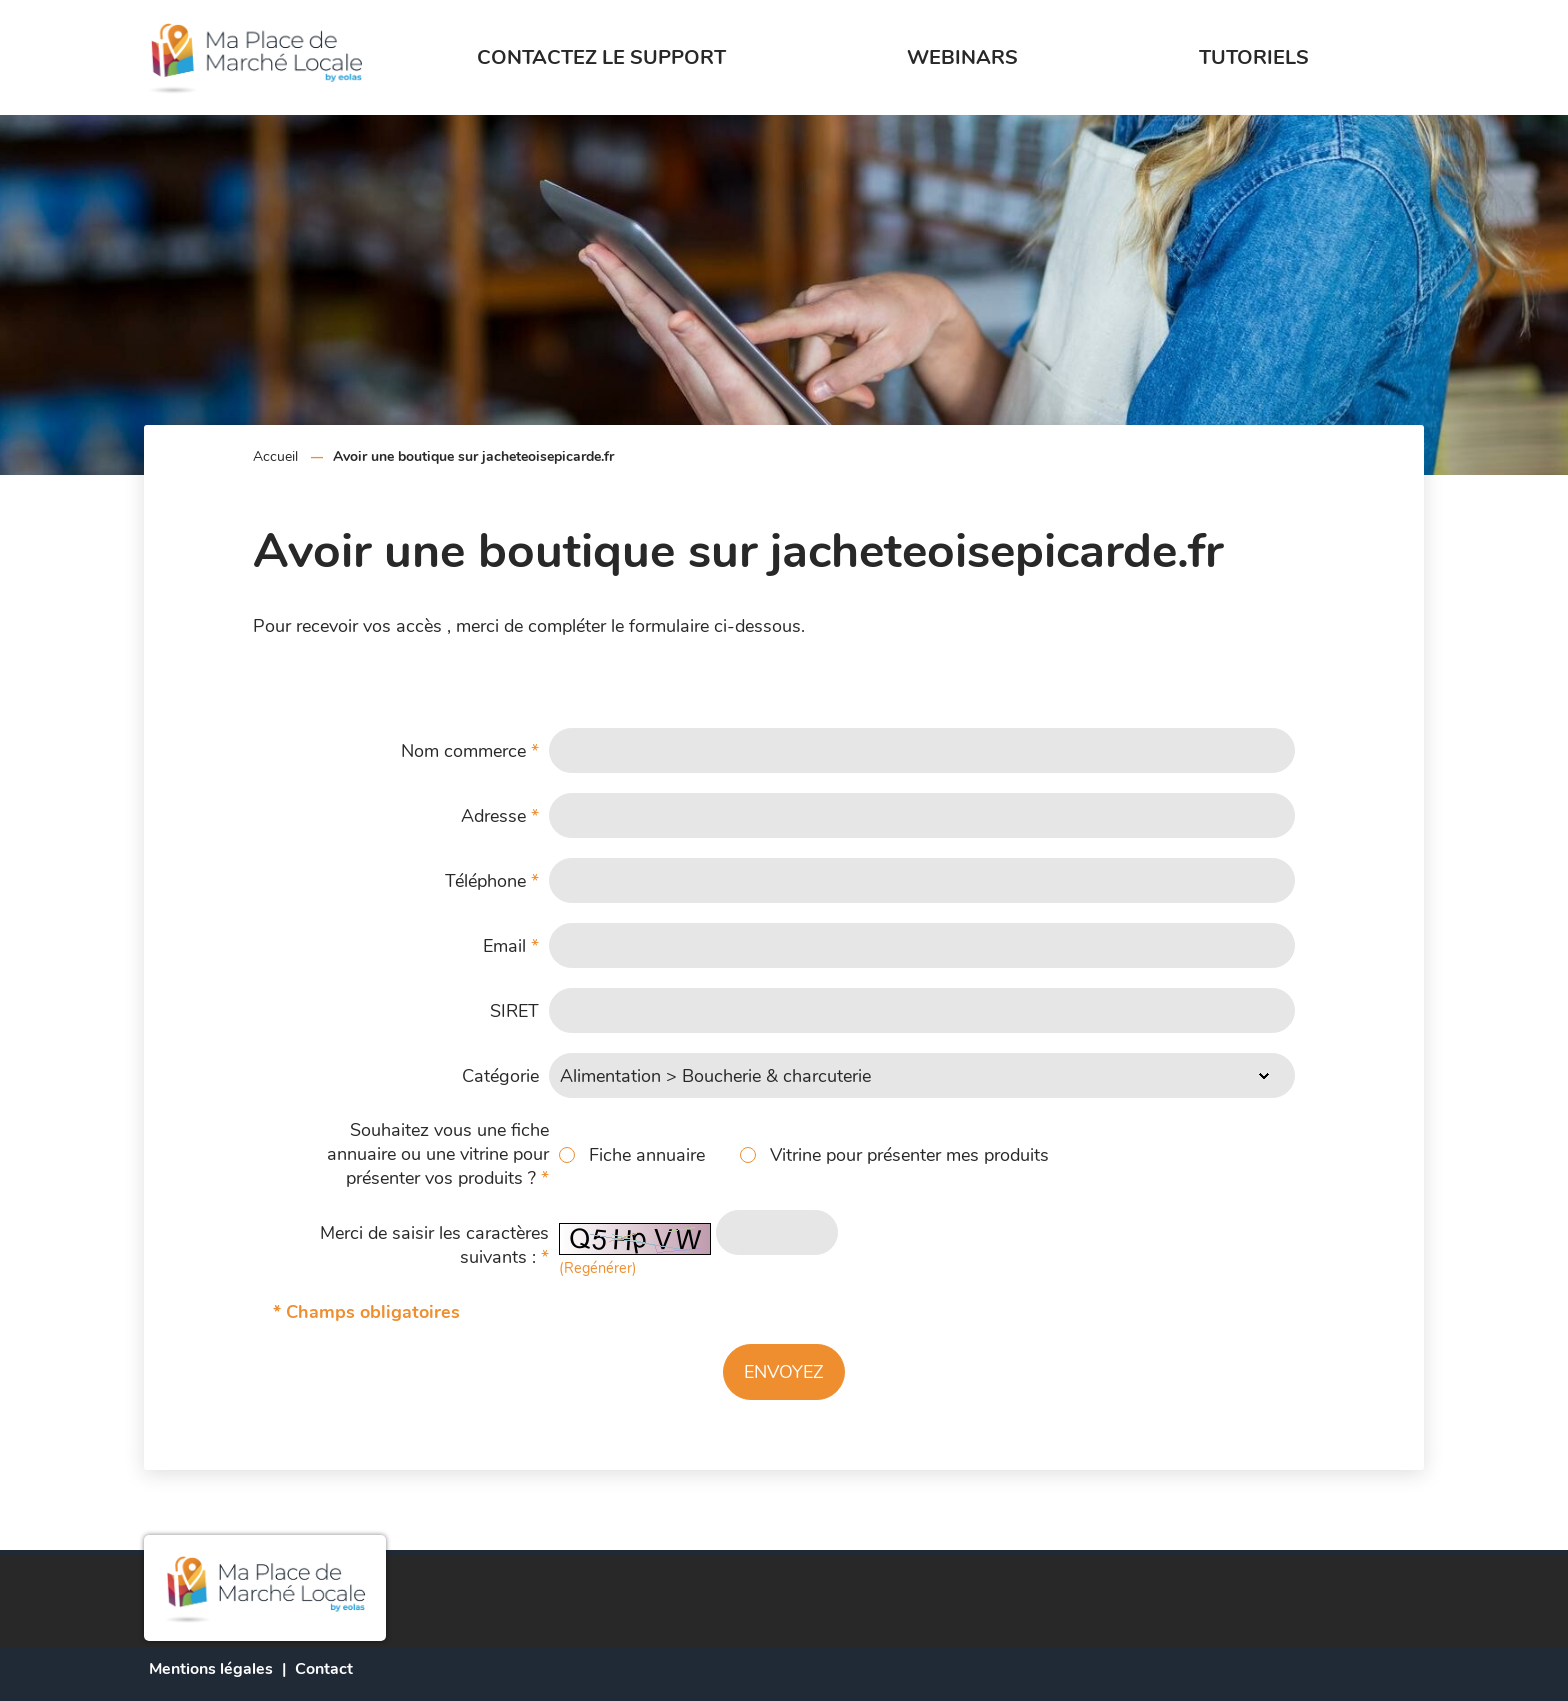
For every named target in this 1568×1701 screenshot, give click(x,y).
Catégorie (500, 1076)
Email (511, 946)
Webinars (962, 57)
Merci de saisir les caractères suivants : (434, 1245)
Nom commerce (470, 751)
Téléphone (492, 881)
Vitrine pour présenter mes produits (909, 1155)
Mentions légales (211, 1669)
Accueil (275, 456)
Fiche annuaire (647, 1155)
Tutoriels (1254, 57)
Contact (324, 1669)
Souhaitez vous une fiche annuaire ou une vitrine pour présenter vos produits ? (438, 1154)
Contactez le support (601, 57)
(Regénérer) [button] (598, 1268)
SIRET (514, 1011)
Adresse (500, 816)
